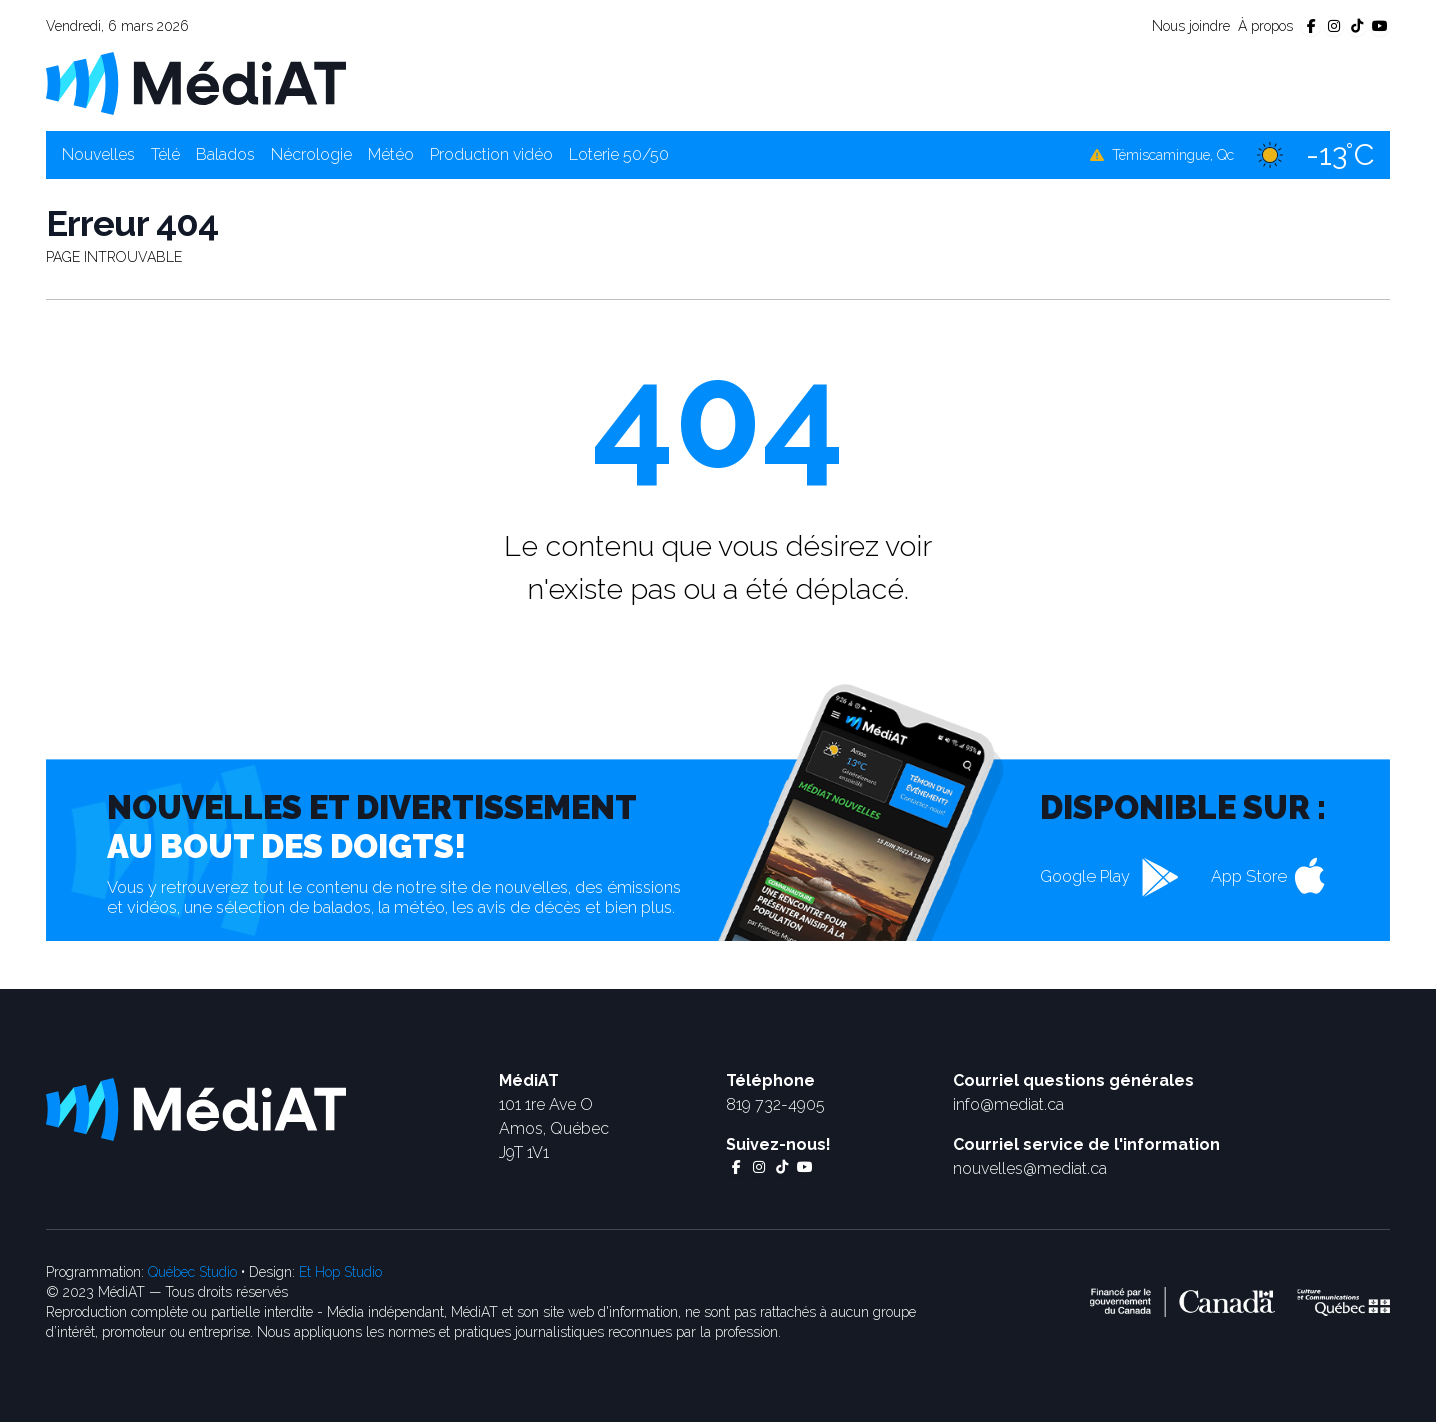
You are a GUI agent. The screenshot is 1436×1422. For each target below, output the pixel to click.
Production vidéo (491, 154)
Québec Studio (192, 1272)
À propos (1265, 26)
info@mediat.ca (1008, 1104)
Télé (165, 154)
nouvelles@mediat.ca (1030, 1168)
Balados (225, 154)
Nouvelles (98, 154)
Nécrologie (311, 154)
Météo (391, 154)
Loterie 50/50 (619, 154)
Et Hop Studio (340, 1272)
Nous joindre (1191, 26)
